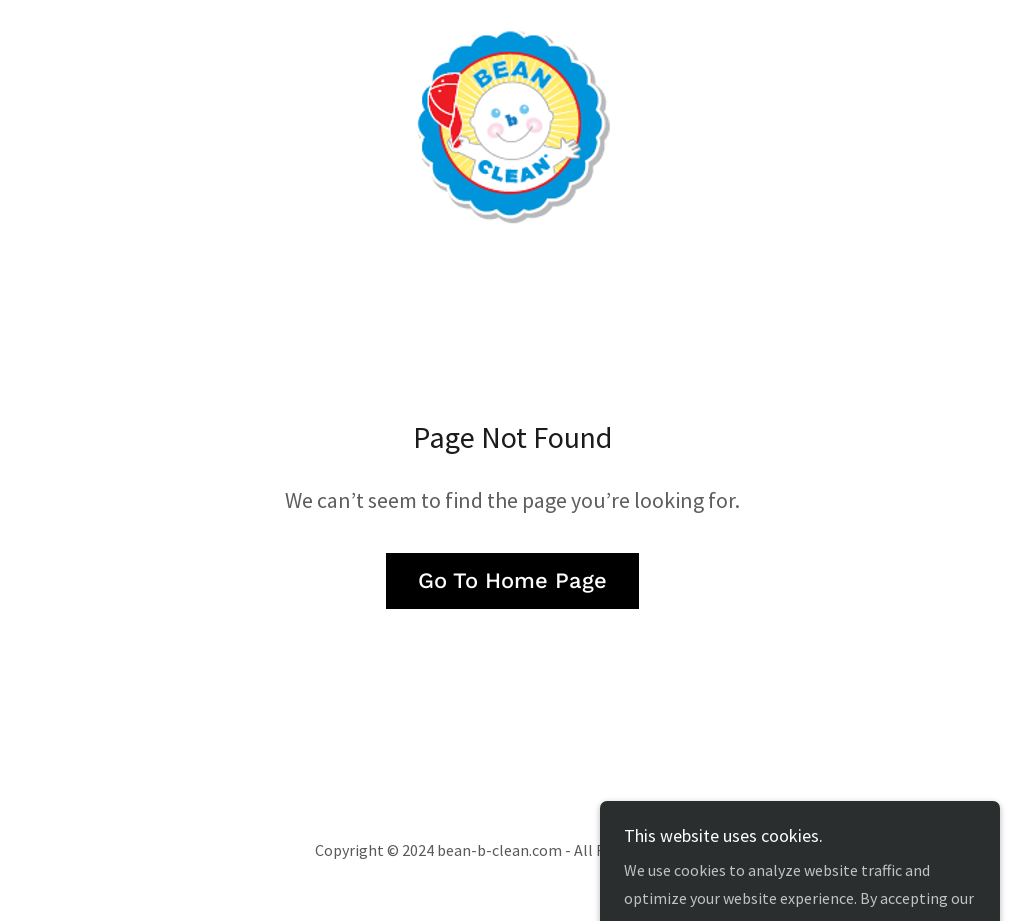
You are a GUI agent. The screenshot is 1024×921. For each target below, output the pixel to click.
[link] (512, 122)
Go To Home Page (512, 580)
